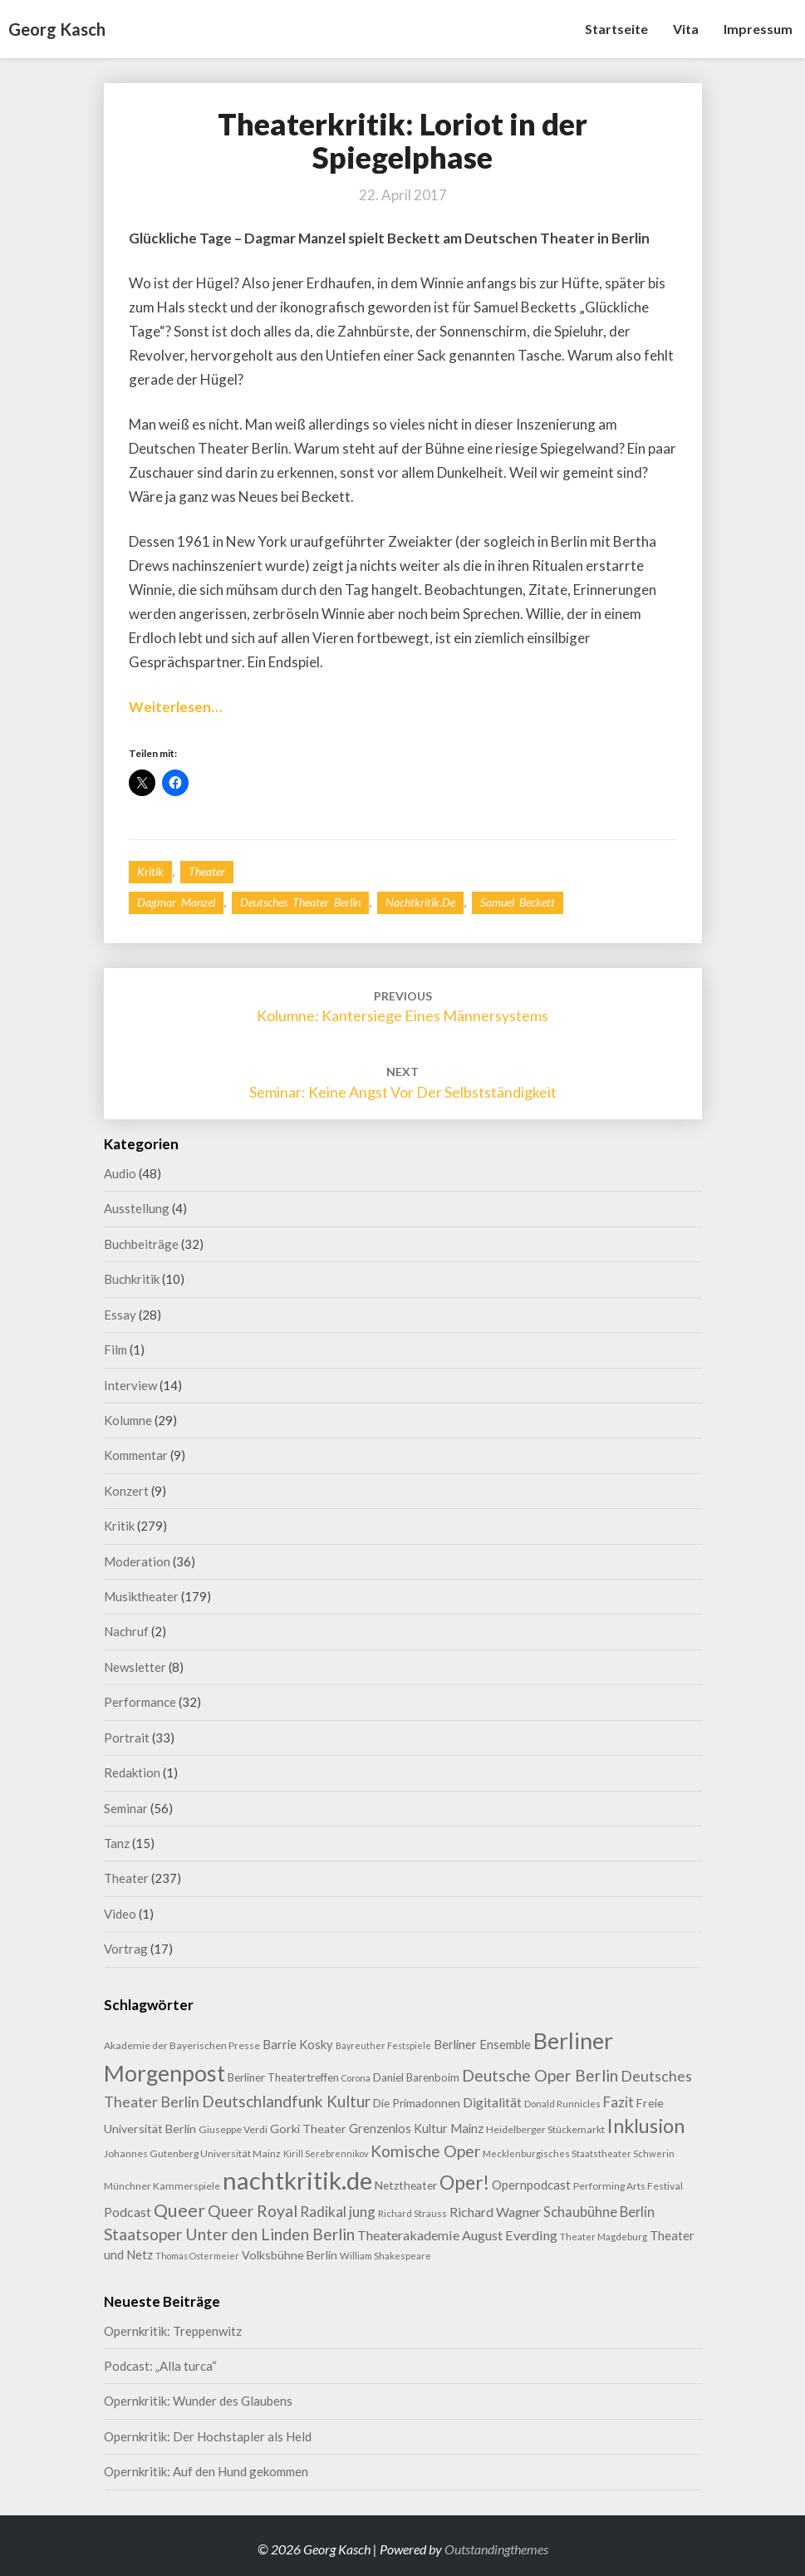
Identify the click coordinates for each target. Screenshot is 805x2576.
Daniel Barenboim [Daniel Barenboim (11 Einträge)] (416, 2077)
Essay (120, 1314)
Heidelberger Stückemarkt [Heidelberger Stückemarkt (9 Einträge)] (545, 2129)
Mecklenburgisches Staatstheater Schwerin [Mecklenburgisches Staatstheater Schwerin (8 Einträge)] (579, 2153)
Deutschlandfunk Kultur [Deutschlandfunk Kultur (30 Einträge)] (286, 2101)
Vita (686, 29)
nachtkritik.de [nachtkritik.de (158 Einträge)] (297, 2180)
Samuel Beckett (517, 902)
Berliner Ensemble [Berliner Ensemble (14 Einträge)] (482, 2045)
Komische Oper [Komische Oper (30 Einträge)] (425, 2151)
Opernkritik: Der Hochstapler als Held (208, 2436)
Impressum (758, 29)
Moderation (137, 1561)
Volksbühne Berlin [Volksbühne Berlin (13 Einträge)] (289, 2255)
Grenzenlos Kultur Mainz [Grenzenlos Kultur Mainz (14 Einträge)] (416, 2128)
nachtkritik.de (420, 902)
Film (115, 1349)
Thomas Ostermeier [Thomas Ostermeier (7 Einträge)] (197, 2255)
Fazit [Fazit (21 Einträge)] (618, 2102)
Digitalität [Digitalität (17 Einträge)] (492, 2102)
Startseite (616, 29)
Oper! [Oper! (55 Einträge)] (464, 2182)
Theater (207, 871)
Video (120, 1913)
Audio (120, 1173)
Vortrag (126, 1948)
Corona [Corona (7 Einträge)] (356, 2077)
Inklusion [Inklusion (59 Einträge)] (646, 2125)
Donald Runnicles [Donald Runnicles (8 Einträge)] (562, 2103)
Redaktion (132, 1772)
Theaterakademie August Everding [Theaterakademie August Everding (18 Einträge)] (457, 2235)
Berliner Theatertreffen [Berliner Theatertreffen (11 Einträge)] (283, 2077)
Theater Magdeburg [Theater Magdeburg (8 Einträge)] (603, 2236)
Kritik (150, 871)
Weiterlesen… (175, 706)
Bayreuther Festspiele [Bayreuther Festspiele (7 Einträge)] (383, 2045)
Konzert (126, 1490)
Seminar (126, 1808)
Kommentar (136, 1455)
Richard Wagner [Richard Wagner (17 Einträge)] (495, 2212)
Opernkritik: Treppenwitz (173, 2330)
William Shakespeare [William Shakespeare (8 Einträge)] (385, 2255)
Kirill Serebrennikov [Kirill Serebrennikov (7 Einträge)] (325, 2153)
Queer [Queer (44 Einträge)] (179, 2210)
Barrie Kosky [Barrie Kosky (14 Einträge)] (298, 2045)
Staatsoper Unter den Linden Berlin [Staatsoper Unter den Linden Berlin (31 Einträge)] (229, 2234)
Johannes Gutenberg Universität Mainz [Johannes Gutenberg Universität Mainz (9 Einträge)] (192, 2153)
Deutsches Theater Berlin (300, 902)
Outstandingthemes (496, 2549)
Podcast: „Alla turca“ (160, 2365)
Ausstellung (136, 1208)
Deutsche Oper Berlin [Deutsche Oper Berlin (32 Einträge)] (540, 2075)
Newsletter (135, 1666)
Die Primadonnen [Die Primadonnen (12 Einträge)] (416, 2103)
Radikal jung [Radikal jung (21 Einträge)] (338, 2211)
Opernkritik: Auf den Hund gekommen (206, 2471)
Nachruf (126, 1631)
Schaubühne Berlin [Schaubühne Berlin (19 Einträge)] (599, 2212)
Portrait (127, 1737)
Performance (140, 1701)
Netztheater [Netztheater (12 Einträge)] (406, 2185)
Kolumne (128, 1420)
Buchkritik (132, 1278)
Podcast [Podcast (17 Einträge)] (127, 2212)
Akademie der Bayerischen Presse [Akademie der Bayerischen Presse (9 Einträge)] (182, 2045)
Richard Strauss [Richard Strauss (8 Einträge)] (412, 2213)
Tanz (117, 1843)
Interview (130, 1385)
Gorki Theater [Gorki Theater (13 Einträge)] (308, 2128)
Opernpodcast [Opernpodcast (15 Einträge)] (531, 2184)
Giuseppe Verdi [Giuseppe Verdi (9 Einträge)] (233, 2129)
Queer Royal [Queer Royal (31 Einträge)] (252, 2210)
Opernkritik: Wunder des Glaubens (198, 2400)
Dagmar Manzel (176, 902)
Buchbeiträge (141, 1243)
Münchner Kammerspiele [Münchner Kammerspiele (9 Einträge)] (162, 2186)
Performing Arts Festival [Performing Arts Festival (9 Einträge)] (628, 2186)
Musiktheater (141, 1596)
